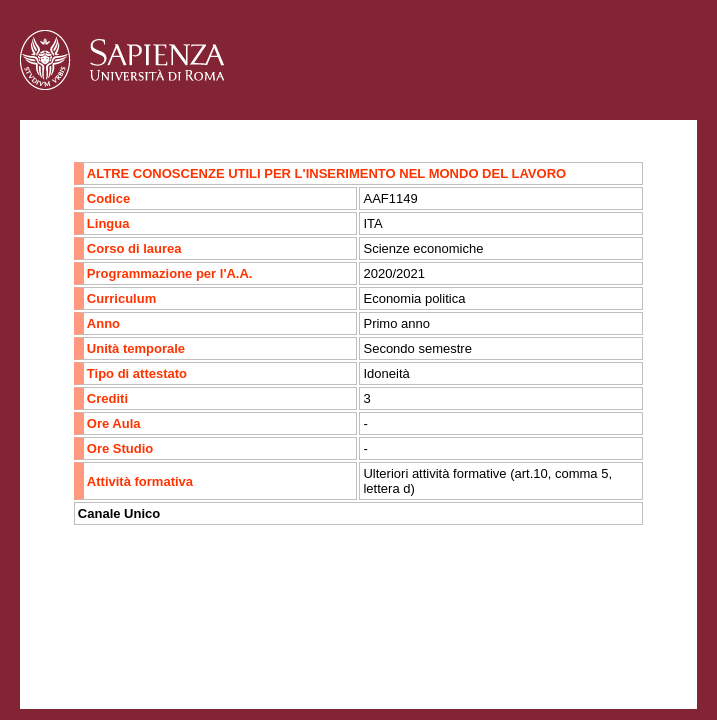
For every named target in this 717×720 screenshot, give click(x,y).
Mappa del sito (238, 644)
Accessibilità (145, 644)
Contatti (72, 644)
